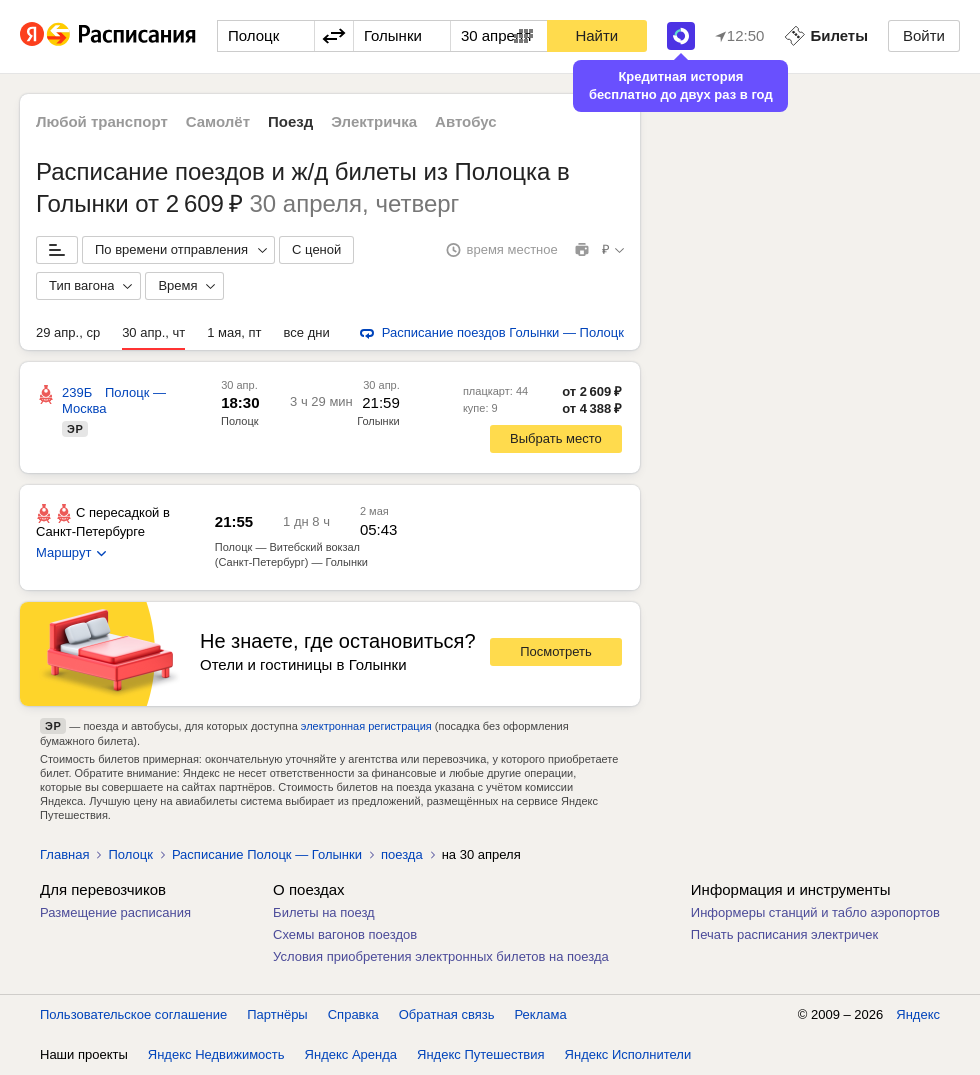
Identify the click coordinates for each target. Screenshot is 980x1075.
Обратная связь (447, 1014)
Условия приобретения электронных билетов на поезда (441, 956)
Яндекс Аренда (351, 1054)
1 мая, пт (234, 332)
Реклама (541, 1014)
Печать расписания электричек (784, 934)
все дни (307, 332)
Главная (64, 854)
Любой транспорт (102, 121)
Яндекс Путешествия (481, 1054)
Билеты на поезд (324, 912)
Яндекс (918, 1014)
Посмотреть (556, 651)
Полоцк (240, 421)
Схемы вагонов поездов (345, 934)
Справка (353, 1014)
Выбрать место (556, 438)
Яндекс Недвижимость (216, 1054)
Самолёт (218, 121)
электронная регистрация (366, 726)
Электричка (374, 121)
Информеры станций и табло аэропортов (815, 912)
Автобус (466, 121)
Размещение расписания (115, 912)
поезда (402, 854)
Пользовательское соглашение (133, 1014)
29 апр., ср (68, 332)
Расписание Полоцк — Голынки (267, 854)
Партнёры (277, 1014)
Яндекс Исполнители (628, 1054)
